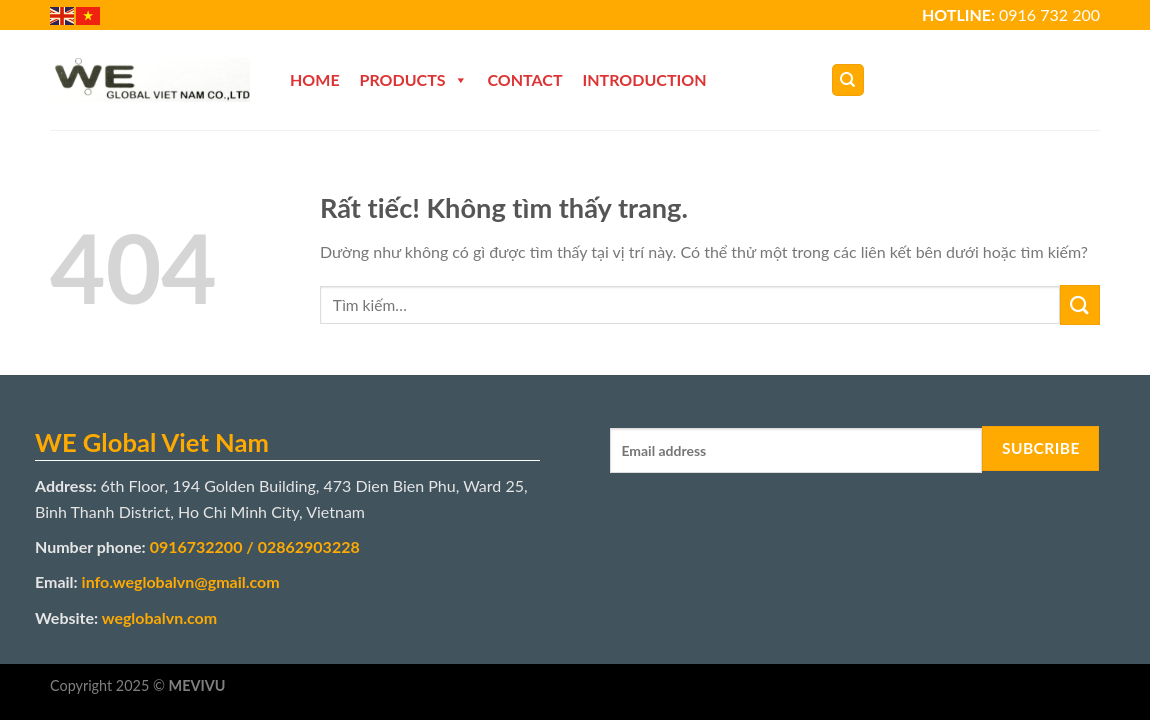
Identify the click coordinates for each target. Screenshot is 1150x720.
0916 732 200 (1049, 14)
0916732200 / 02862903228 (255, 546)
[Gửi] (1080, 304)
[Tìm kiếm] (848, 80)
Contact (525, 79)
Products (414, 80)
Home (315, 79)
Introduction (645, 79)
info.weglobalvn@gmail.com (181, 581)
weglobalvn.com (159, 617)
